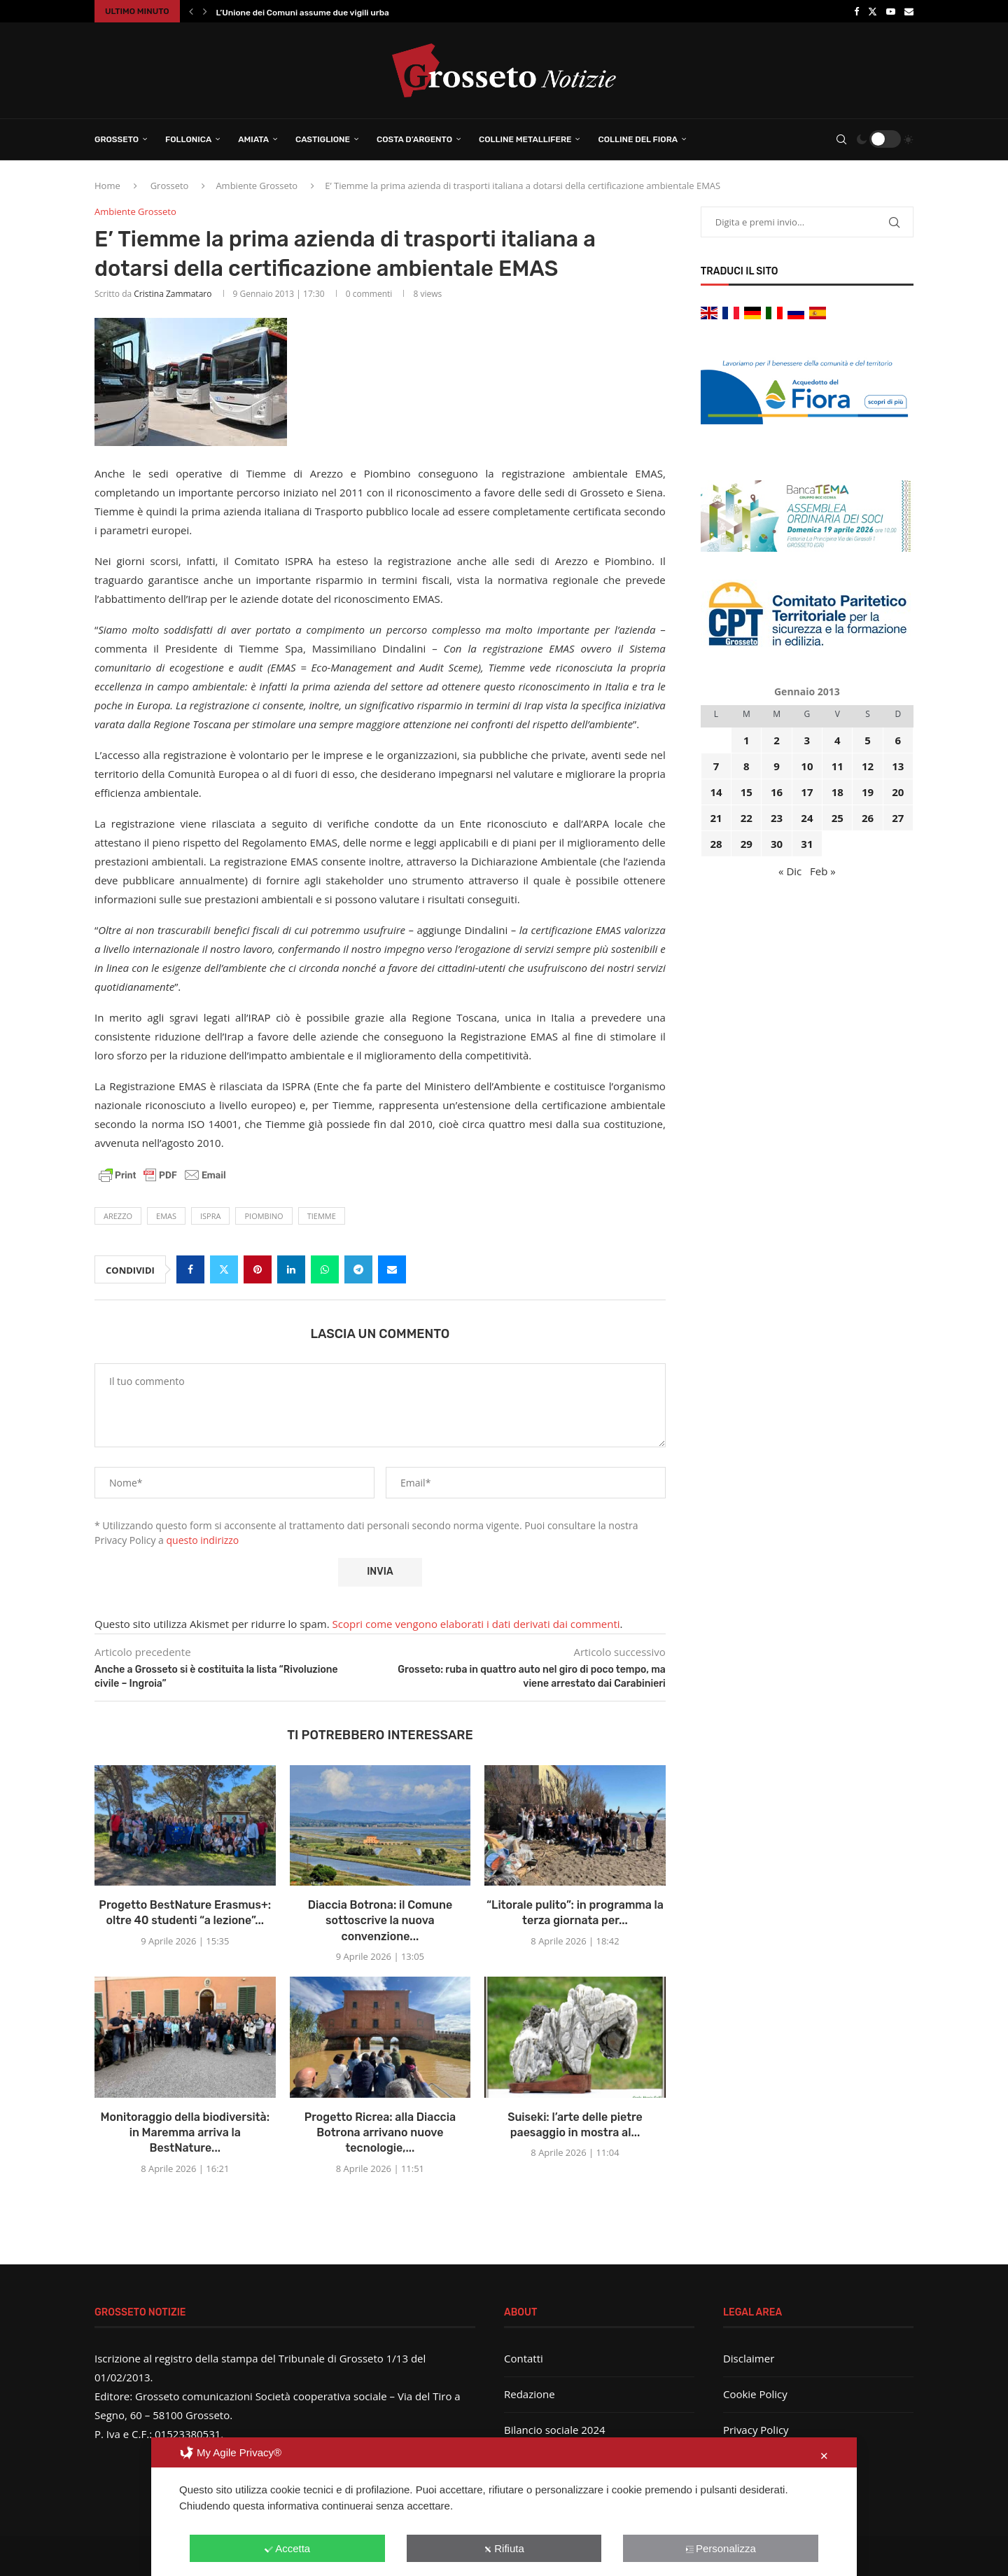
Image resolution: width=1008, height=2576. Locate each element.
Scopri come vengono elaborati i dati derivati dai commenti (476, 1624)
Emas (166, 1216)
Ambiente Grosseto (257, 185)
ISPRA (210, 1216)
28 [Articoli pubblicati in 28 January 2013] (716, 844)
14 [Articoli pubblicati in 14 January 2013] (716, 792)
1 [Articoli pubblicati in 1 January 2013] (746, 740)
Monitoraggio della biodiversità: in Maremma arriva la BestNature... (185, 2132)
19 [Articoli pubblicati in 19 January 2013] (868, 792)
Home (107, 185)
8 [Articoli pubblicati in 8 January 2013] (746, 766)
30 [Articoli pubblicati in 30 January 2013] (777, 844)
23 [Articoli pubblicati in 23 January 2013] (777, 818)
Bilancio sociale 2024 (555, 2430)
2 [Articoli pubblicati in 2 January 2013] (777, 740)
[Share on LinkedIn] (291, 1269)
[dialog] (504, 2506)
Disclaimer (748, 2358)
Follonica (188, 139)
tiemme (321, 1216)
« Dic (790, 871)
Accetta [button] (287, 2548)
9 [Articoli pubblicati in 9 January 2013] (777, 766)
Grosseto (116, 139)
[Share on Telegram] (358, 1269)
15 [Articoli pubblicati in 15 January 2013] (746, 792)
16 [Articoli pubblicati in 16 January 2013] (777, 792)
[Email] (908, 11)
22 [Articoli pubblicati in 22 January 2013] (746, 818)
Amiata (253, 139)
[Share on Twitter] (224, 1269)
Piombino (263, 1216)
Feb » (823, 871)
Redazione (529, 2394)
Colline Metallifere (525, 139)
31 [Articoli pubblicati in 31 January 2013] (807, 844)
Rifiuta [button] (504, 2548)
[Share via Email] (392, 1269)
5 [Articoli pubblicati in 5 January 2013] (867, 740)
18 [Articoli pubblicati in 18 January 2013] (838, 792)
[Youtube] (890, 11)
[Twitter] (872, 11)
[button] (191, 11)
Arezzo (118, 1216)
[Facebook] (856, 11)
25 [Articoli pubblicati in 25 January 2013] (838, 818)
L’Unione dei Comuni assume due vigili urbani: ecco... (321, 13)
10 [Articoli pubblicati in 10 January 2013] (807, 766)
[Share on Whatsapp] (325, 1269)
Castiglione (322, 139)
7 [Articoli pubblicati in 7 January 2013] (716, 766)
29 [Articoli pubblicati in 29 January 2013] (746, 844)
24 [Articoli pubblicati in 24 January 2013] (807, 818)
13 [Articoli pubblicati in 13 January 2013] (898, 766)
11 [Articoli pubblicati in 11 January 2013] (838, 766)
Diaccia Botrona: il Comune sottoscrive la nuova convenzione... (380, 1920)
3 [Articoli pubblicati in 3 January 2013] (807, 740)
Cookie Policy (755, 2394)
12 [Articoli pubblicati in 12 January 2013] (868, 766)
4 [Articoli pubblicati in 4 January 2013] (837, 740)
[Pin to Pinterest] (258, 1269)
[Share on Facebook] (190, 1269)
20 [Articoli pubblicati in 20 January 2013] (898, 792)
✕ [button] (824, 2456)
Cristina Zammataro (172, 294)
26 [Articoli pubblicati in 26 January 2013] (868, 818)
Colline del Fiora (638, 139)
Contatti (523, 2358)
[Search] (841, 139)
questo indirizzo (203, 1540)
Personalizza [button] (720, 2548)
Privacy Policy (756, 2430)
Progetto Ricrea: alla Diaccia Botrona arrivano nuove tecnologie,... (380, 2132)
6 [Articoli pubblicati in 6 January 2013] (898, 740)
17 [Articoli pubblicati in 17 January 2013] (807, 792)
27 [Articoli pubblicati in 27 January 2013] (898, 818)
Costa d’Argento (414, 139)
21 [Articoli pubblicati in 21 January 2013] (716, 818)
